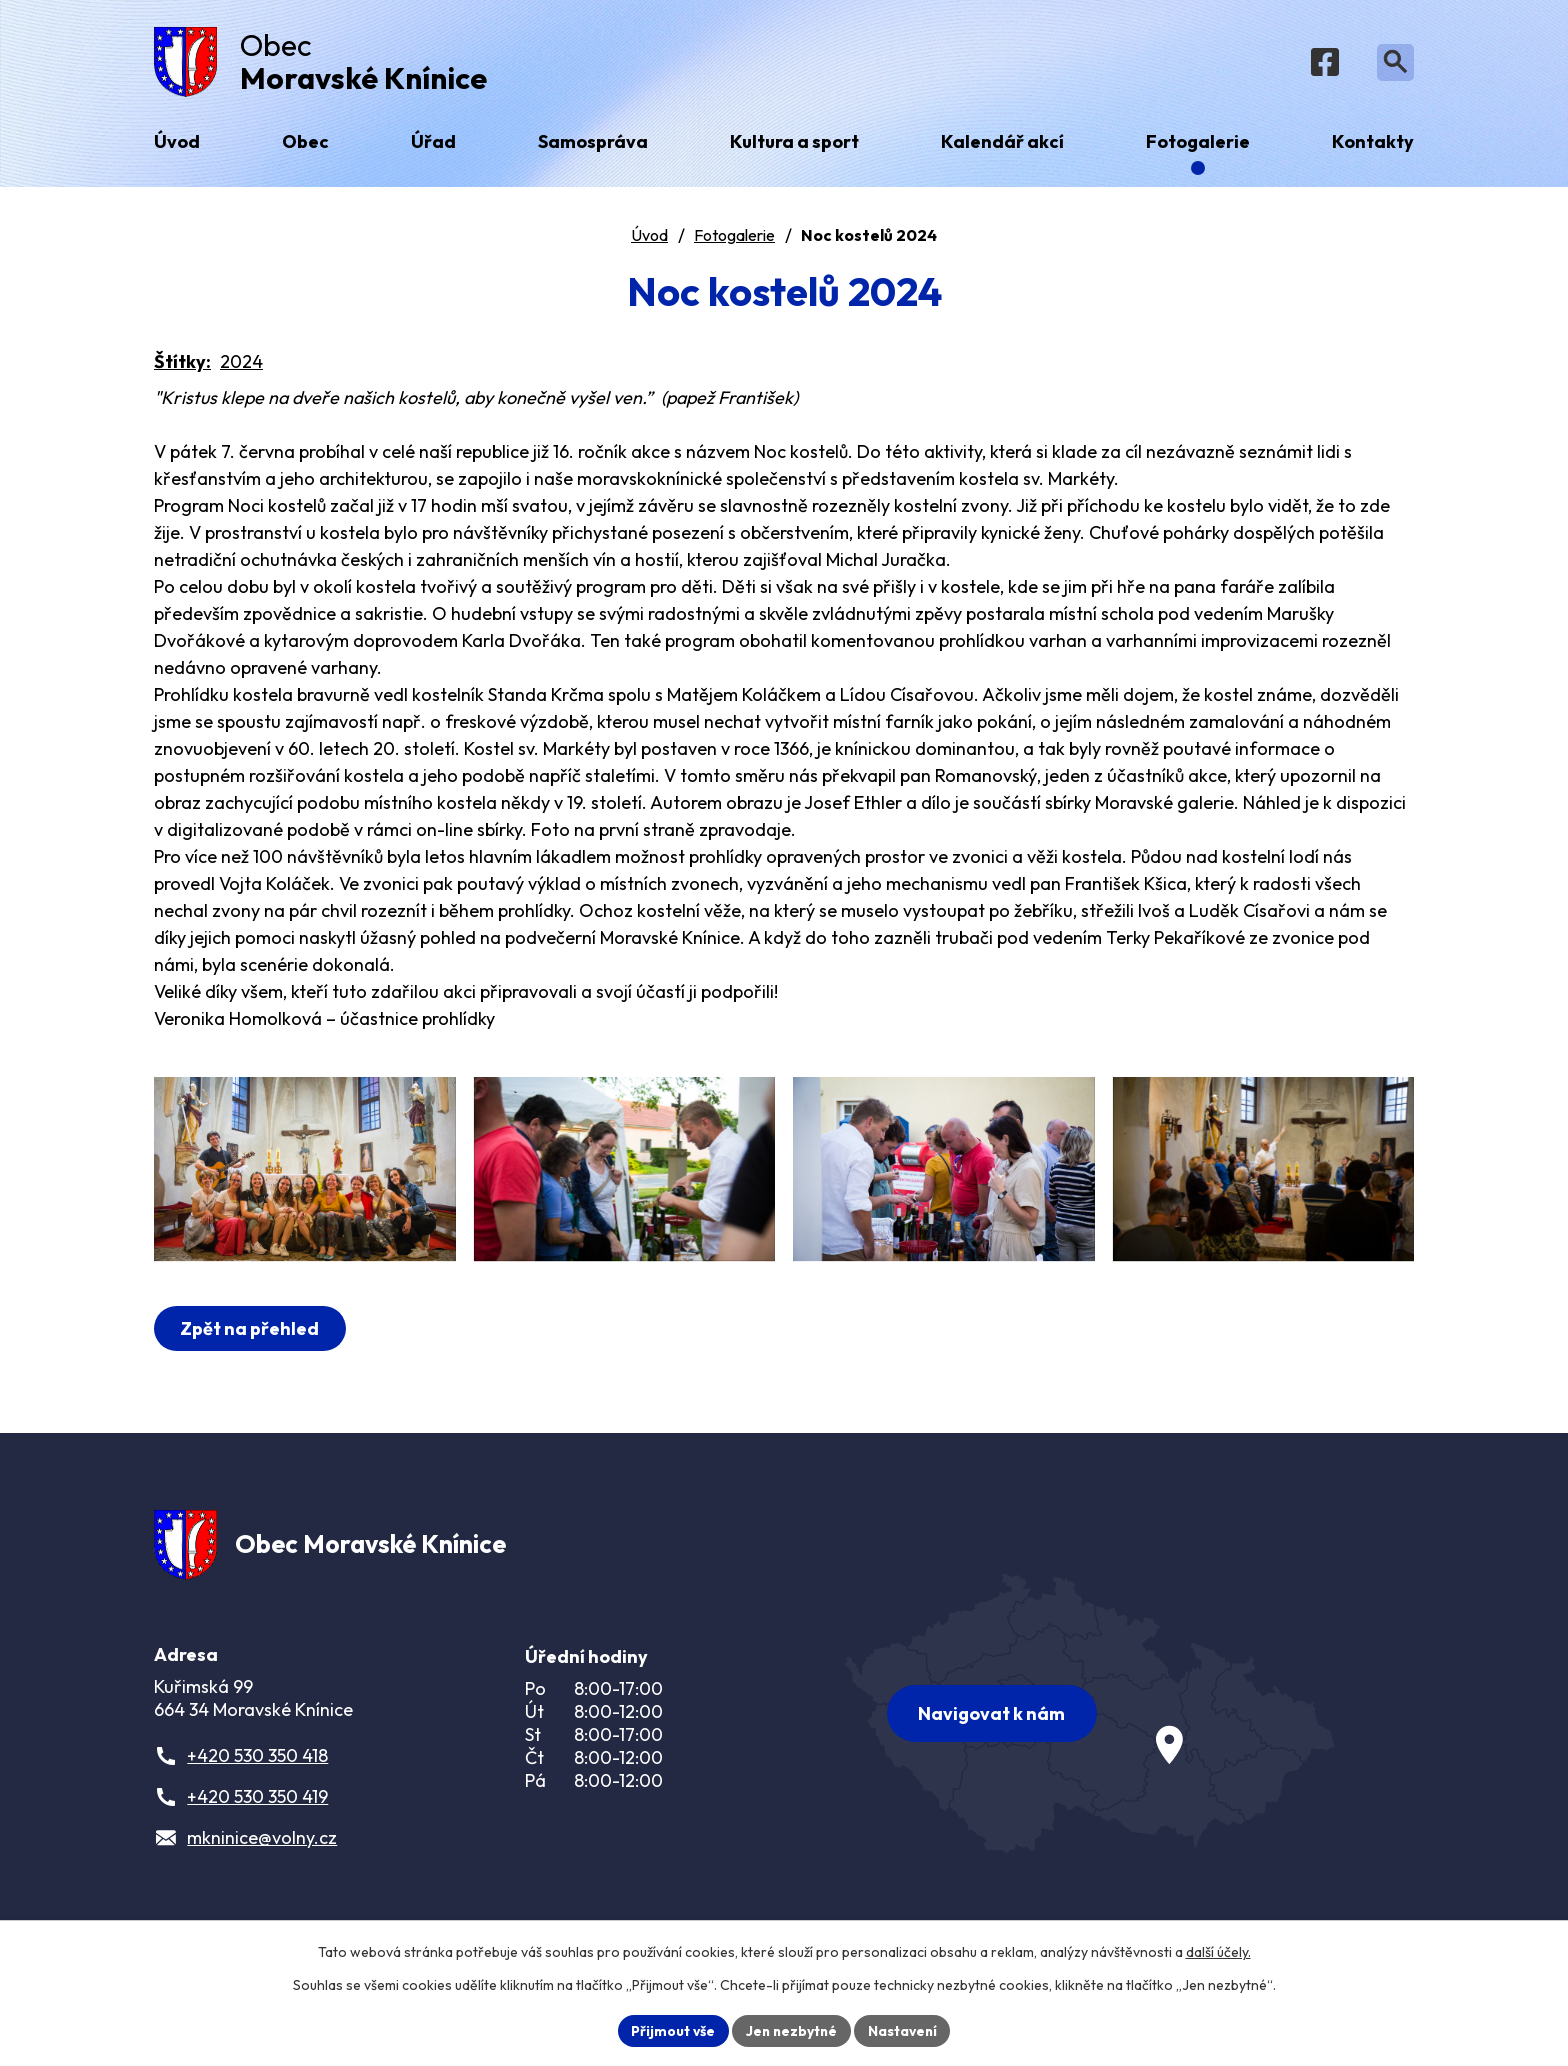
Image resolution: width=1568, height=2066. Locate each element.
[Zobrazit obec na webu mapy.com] (1090, 1733)
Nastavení (904, 2030)
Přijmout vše (670, 2030)
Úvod (649, 239)
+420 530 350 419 (257, 1820)
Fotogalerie (734, 239)
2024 (241, 365)
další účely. (1218, 1952)
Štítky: (182, 365)
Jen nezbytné (791, 2030)
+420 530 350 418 (257, 1779)
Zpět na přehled (250, 1348)
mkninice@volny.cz (262, 1861)
